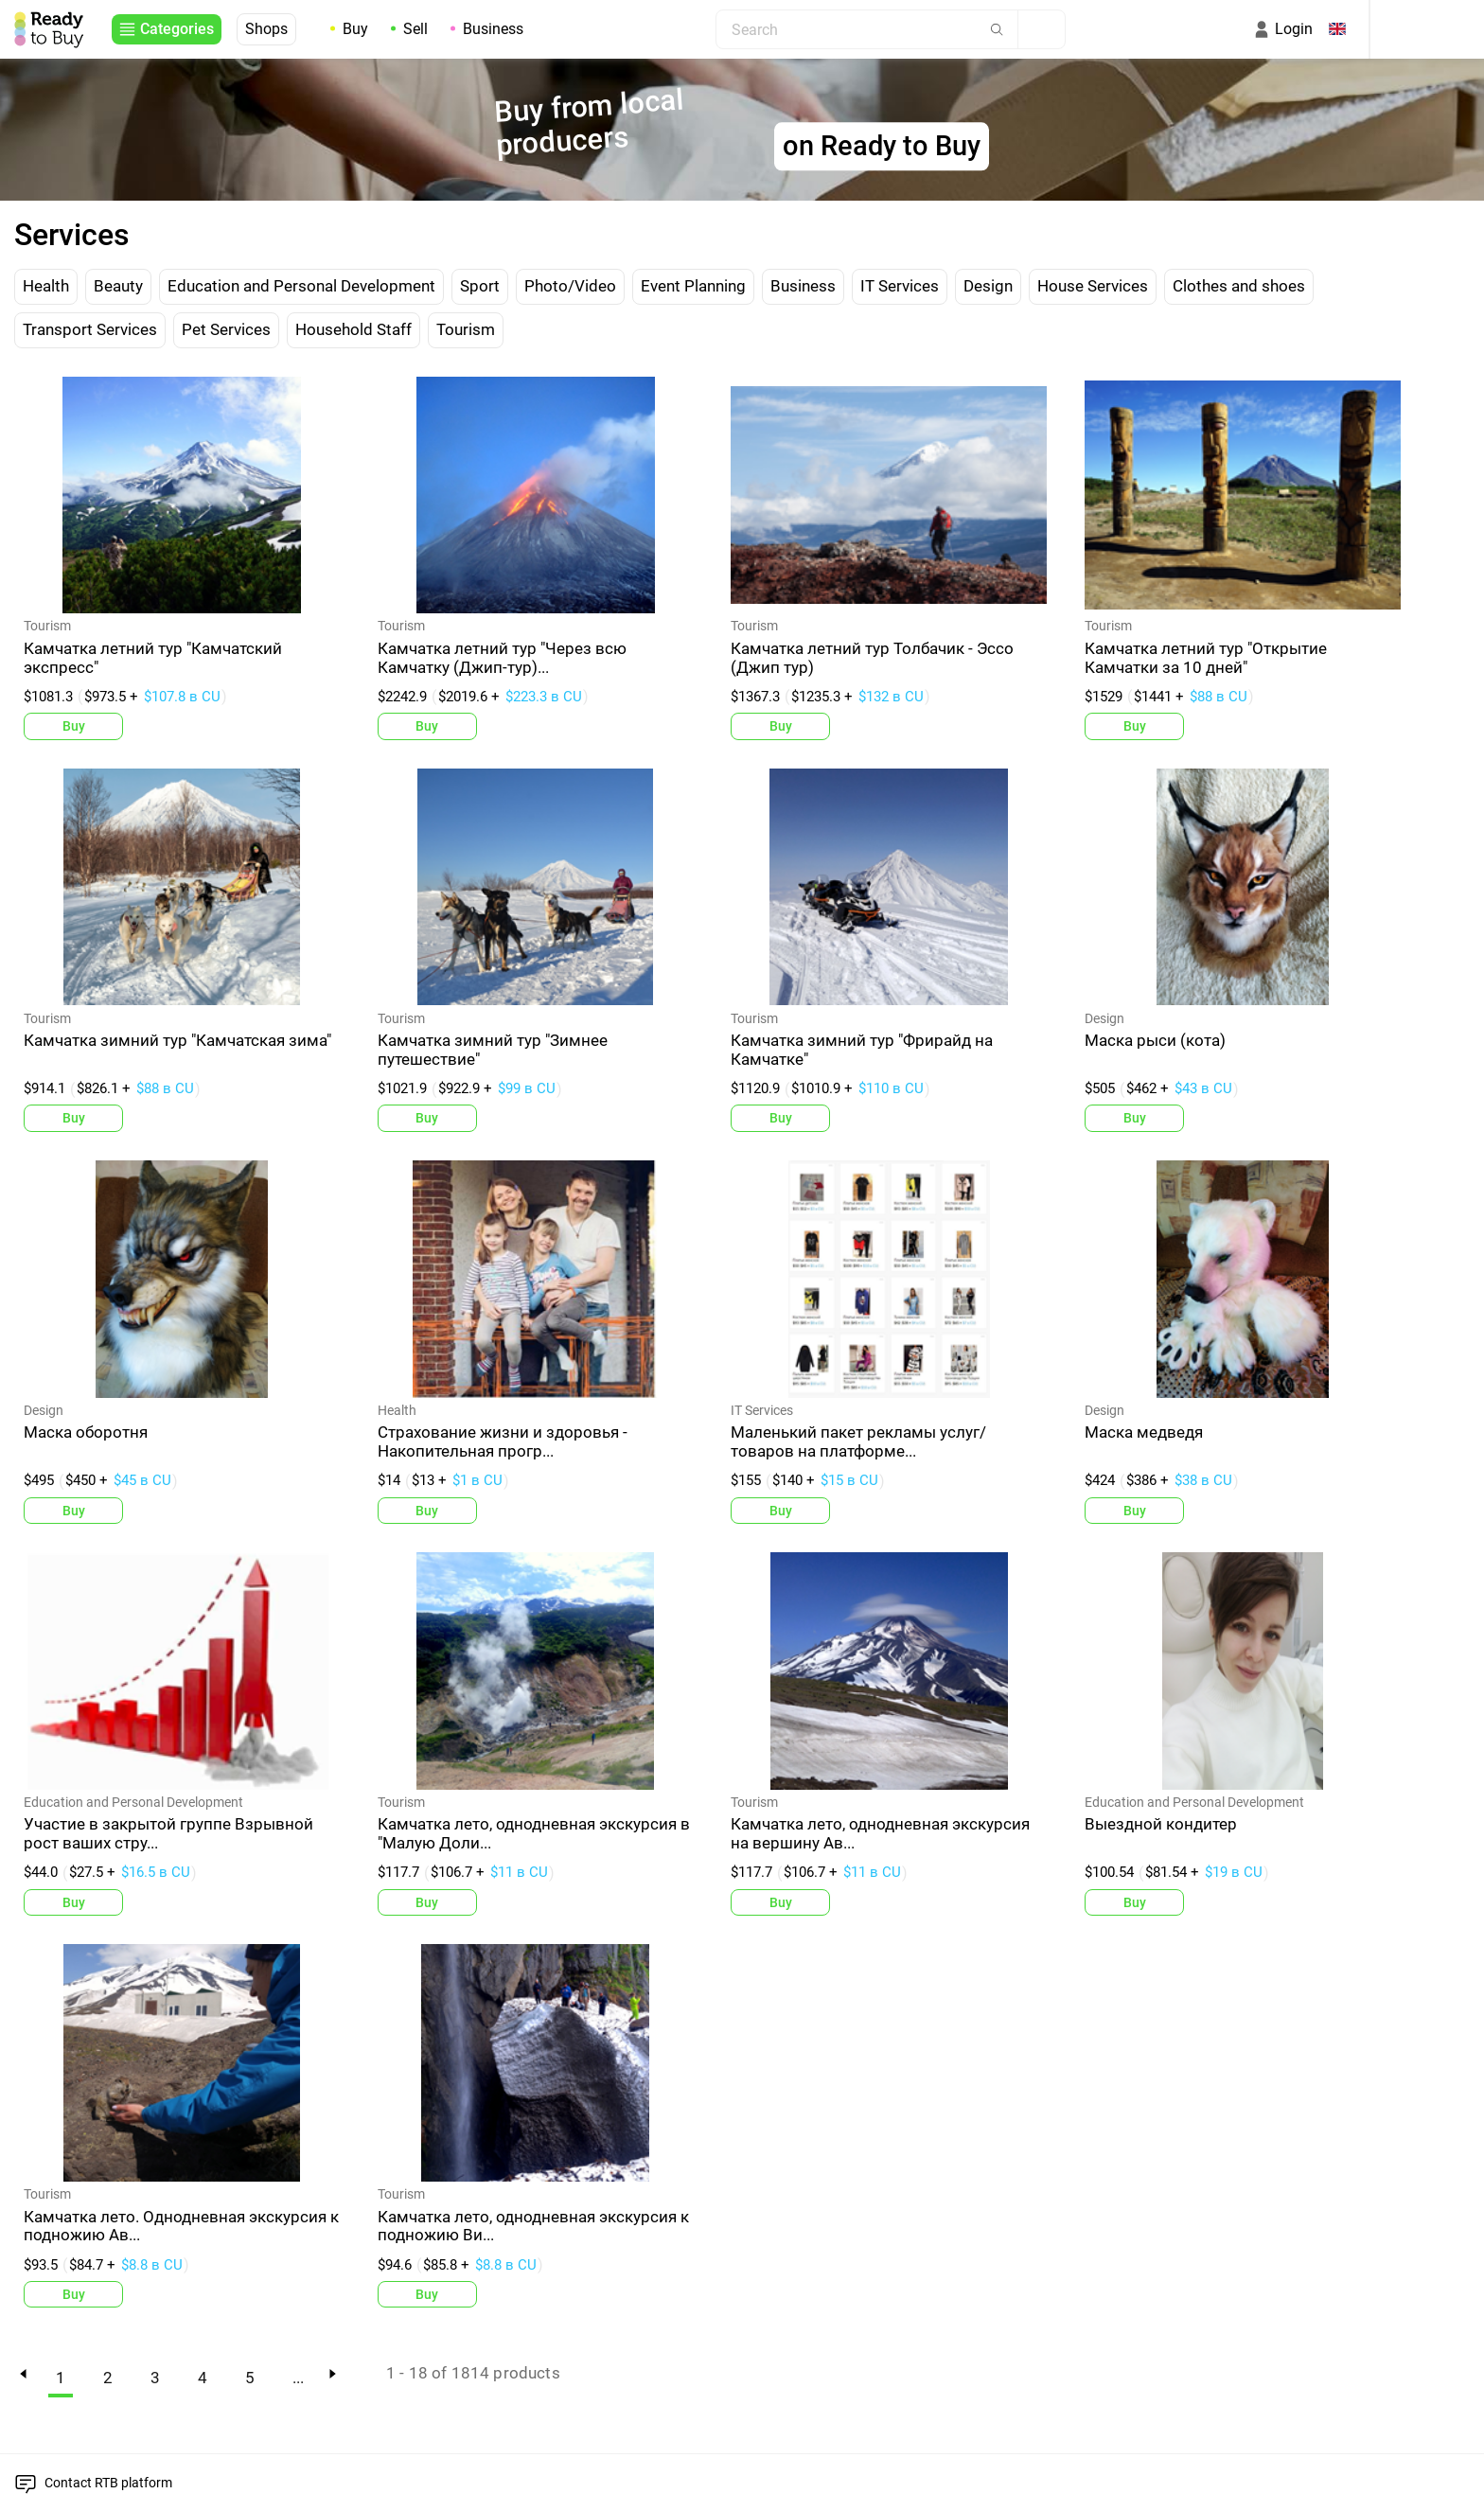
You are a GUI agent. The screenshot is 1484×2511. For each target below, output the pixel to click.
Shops (266, 29)
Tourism (465, 329)
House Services (1092, 285)
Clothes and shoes (1239, 285)
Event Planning (693, 285)
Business (493, 29)
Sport (480, 285)
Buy (355, 29)
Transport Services (90, 329)
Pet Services (226, 329)
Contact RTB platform (108, 2482)
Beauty (118, 285)
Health (46, 285)
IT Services (899, 285)
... (298, 2378)
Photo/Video (570, 285)
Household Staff (353, 329)
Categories (177, 29)
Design (988, 285)
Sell (415, 29)
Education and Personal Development (301, 285)
